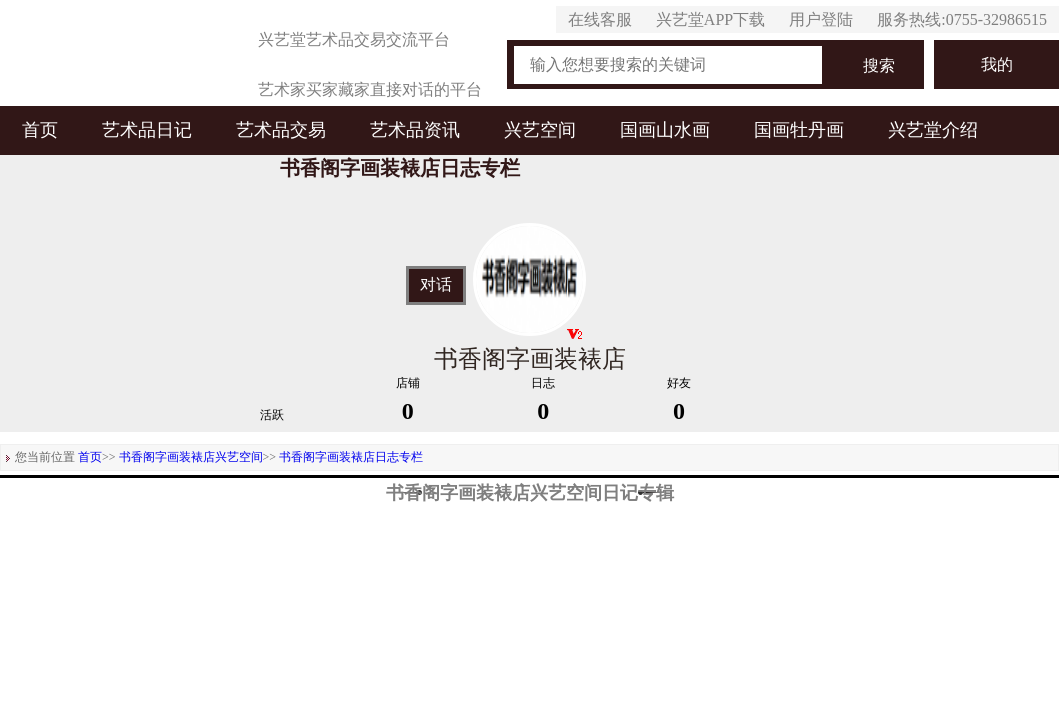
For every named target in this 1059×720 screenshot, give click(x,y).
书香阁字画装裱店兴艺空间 (191, 457)
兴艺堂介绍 (933, 130)
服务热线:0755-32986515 (962, 19)
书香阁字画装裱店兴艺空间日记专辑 (530, 493)
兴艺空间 (540, 130)
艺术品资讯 (415, 130)
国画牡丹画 (799, 130)
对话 (436, 285)
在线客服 (600, 19)
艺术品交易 (281, 130)
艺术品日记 (147, 130)
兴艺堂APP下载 (710, 19)
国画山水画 (665, 130)
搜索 (879, 65)
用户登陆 (821, 19)
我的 (997, 64)
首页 (40, 130)
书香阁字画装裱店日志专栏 (351, 457)
